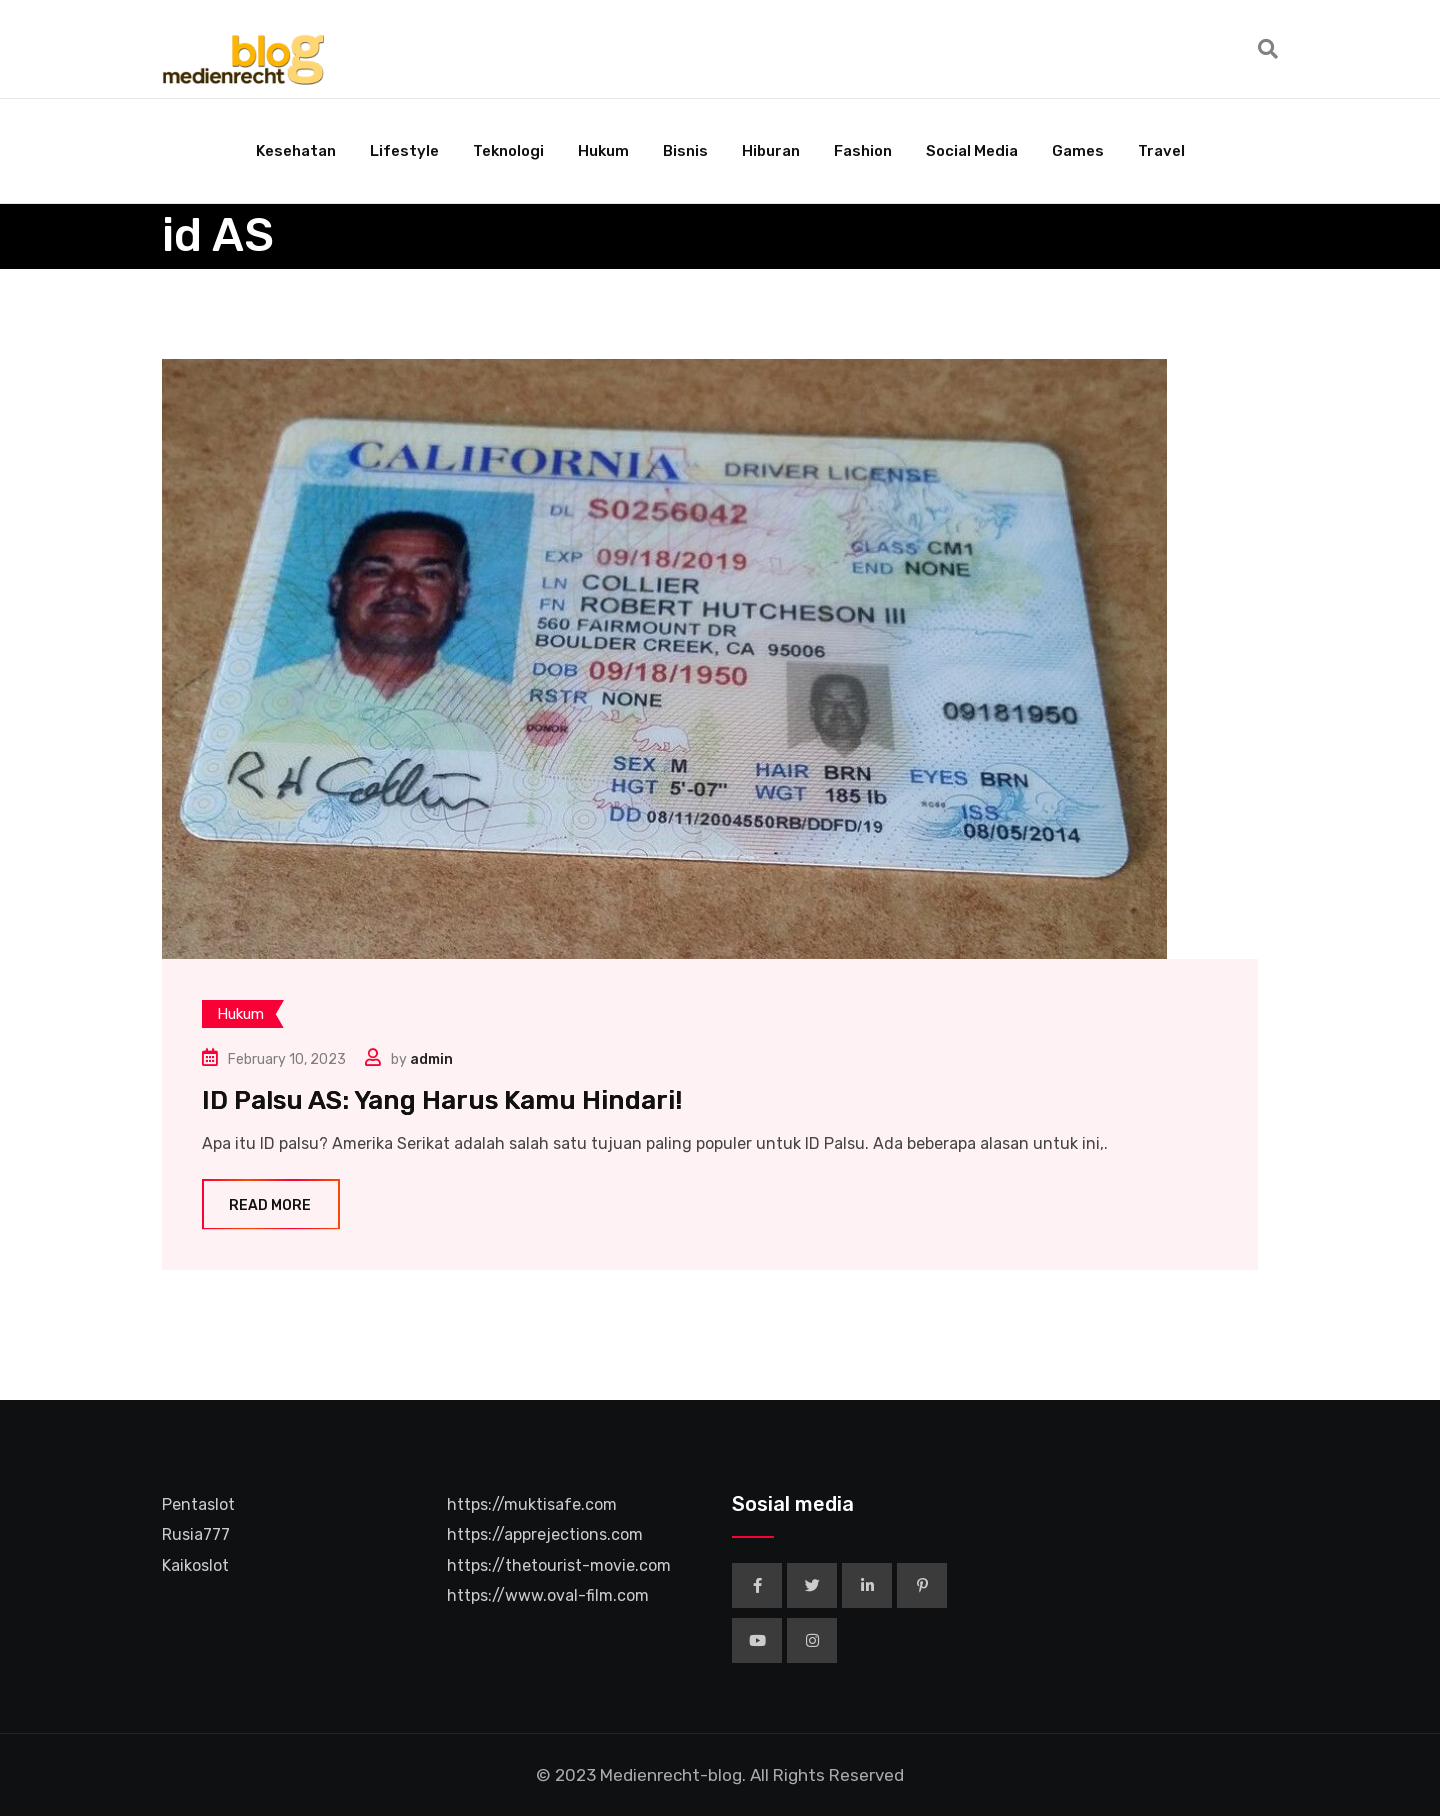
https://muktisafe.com (532, 1504)
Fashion (863, 151)
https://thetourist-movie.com (559, 1565)
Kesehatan (296, 151)
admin (431, 1059)
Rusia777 (196, 1534)
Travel (1161, 151)
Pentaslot (198, 1504)
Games (1078, 151)
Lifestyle (404, 151)
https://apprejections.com (545, 1534)
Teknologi (508, 151)
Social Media (972, 151)
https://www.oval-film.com (548, 1595)
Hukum (603, 151)
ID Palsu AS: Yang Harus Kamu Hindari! (442, 1100)
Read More (271, 1205)
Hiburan (771, 151)
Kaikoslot (195, 1565)
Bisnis (685, 151)
